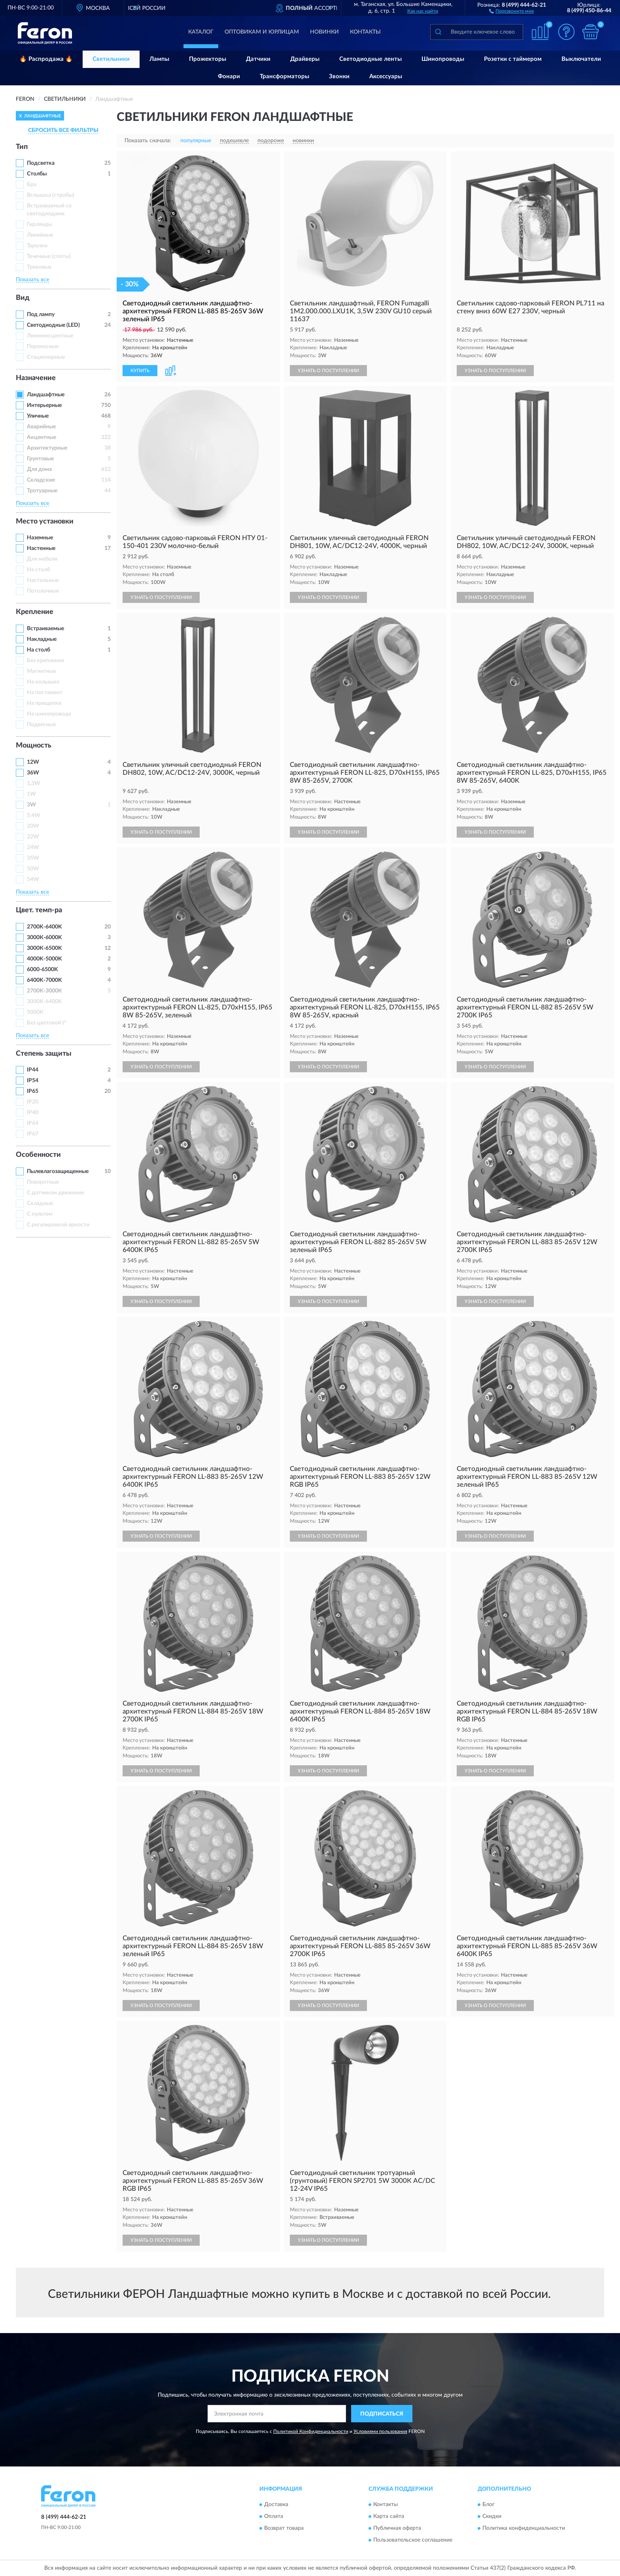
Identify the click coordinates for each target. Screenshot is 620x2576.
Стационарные (46, 357)
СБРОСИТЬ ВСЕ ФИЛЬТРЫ (63, 130)
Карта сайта (388, 2516)
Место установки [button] (45, 521)
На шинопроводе (49, 714)
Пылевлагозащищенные (58, 1171)
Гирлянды (39, 224)
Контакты (365, 32)
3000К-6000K (44, 937)
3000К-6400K (44, 1001)
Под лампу (41, 314)
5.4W (33, 815)
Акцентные (41, 437)
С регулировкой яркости (58, 1225)
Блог (488, 2504)
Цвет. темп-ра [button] (39, 910)
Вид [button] (23, 297)
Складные (40, 1203)
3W (31, 805)
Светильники (111, 59)
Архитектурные (47, 448)
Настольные (43, 580)
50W (33, 869)
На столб (38, 569)
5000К (35, 1012)
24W (33, 847)
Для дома (39, 469)
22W (33, 837)
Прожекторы (207, 59)
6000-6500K (42, 969)
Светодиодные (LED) (53, 325)
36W (33, 773)
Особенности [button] (38, 1154)
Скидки (491, 2516)
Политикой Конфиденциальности (310, 2431)
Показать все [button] (32, 279)
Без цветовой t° (46, 1023)
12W (33, 762)
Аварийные (41, 426)
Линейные (40, 235)
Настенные (41, 548)
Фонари (229, 76)
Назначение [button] (36, 378)
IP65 (32, 1091)
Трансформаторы (284, 76)
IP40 (32, 1112)
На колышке (43, 682)
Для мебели (42, 559)
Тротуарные (42, 490)
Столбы (37, 174)
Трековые (39, 267)
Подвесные (41, 724)
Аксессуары (385, 76)
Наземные (40, 537)
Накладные (42, 639)
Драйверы (304, 59)
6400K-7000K (44, 980)
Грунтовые (40, 458)
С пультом (40, 1214)
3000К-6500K (44, 948)
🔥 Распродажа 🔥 (46, 59)
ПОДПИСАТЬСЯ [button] (381, 2414)
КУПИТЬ (139, 370)
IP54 (32, 1080)
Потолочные (43, 591)
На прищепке (44, 703)
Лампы (159, 59)
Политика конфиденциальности (523, 2528)
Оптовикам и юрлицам (262, 32)
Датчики (258, 59)
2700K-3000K (44, 991)
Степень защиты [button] (44, 1053)
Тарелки (37, 246)
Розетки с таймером (513, 59)
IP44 (32, 1070)
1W (31, 794)
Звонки (339, 76)
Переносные (43, 346)
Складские (41, 480)
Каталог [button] (201, 32)
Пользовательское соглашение (412, 2540)
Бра (31, 184)
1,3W (33, 783)
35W (33, 858)
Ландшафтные (45, 394)
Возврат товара (284, 2528)
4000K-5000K (44, 959)
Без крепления (45, 660)
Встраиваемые (45, 628)
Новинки (324, 32)
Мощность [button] (33, 745)
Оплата (273, 2516)
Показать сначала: (148, 140)
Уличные (38, 416)
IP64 (32, 1123)
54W (33, 879)
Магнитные (41, 671)
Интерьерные (44, 405)
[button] (511, 10)
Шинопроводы (443, 59)
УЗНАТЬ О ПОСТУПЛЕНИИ (328, 370)
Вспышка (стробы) (50, 195)
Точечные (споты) (49, 256)
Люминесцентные (50, 336)
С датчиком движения (55, 1193)
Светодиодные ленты (370, 59)
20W (33, 826)
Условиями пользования (380, 2431)
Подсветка (41, 163)
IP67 (32, 1134)
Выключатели (581, 59)
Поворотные (43, 1182)
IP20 (32, 1102)
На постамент (44, 692)
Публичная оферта (397, 2528)
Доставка (276, 2504)
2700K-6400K (44, 927)
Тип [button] (22, 147)
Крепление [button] (34, 612)
